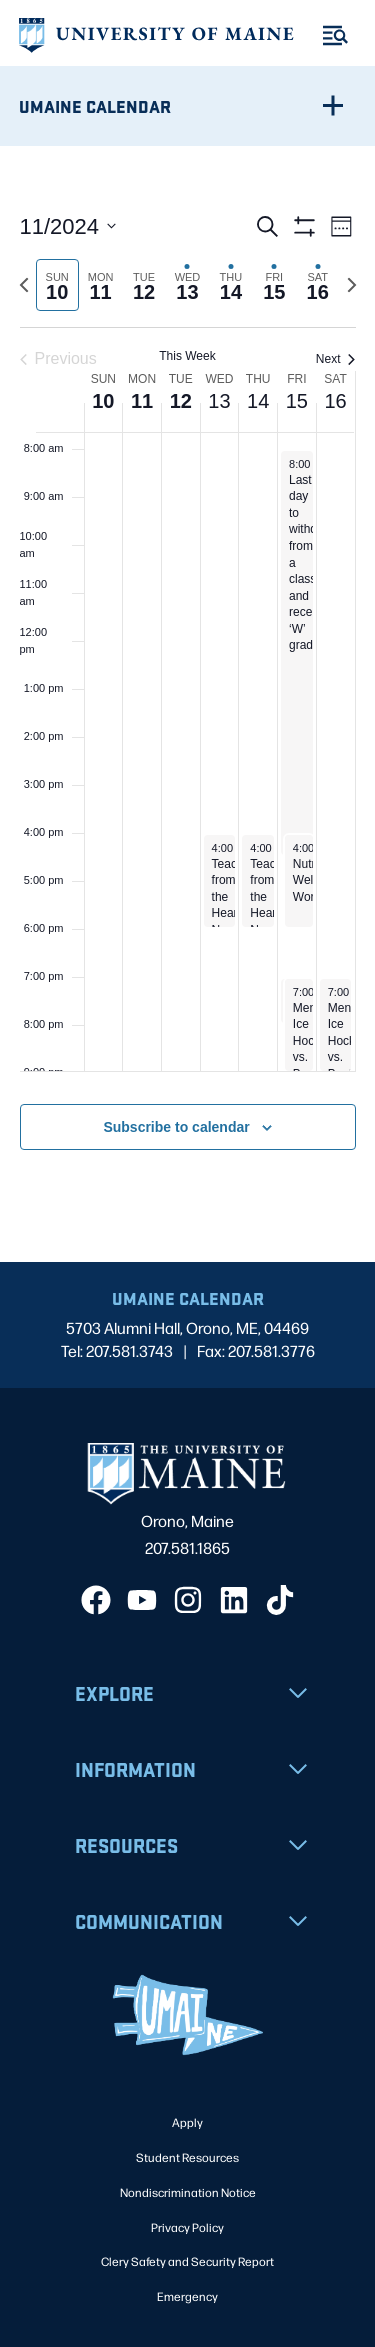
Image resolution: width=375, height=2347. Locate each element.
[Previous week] (24, 285)
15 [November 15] (297, 401)
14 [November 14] (258, 401)
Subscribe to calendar (176, 1127)
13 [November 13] (219, 401)
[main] (187, 704)
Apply (187, 2122)
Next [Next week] (336, 359)
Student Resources (187, 2157)
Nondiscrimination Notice (188, 2192)
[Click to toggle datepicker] (68, 226)
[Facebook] (96, 1600)
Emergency (187, 2296)
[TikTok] (280, 1600)
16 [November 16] (335, 401)
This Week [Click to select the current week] (187, 356)
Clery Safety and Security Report (187, 2261)
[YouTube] (142, 1600)
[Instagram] (188, 1600)
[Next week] (352, 285)
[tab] (57, 285)
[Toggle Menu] (335, 35)
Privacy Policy (187, 2227)
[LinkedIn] (234, 1600)
